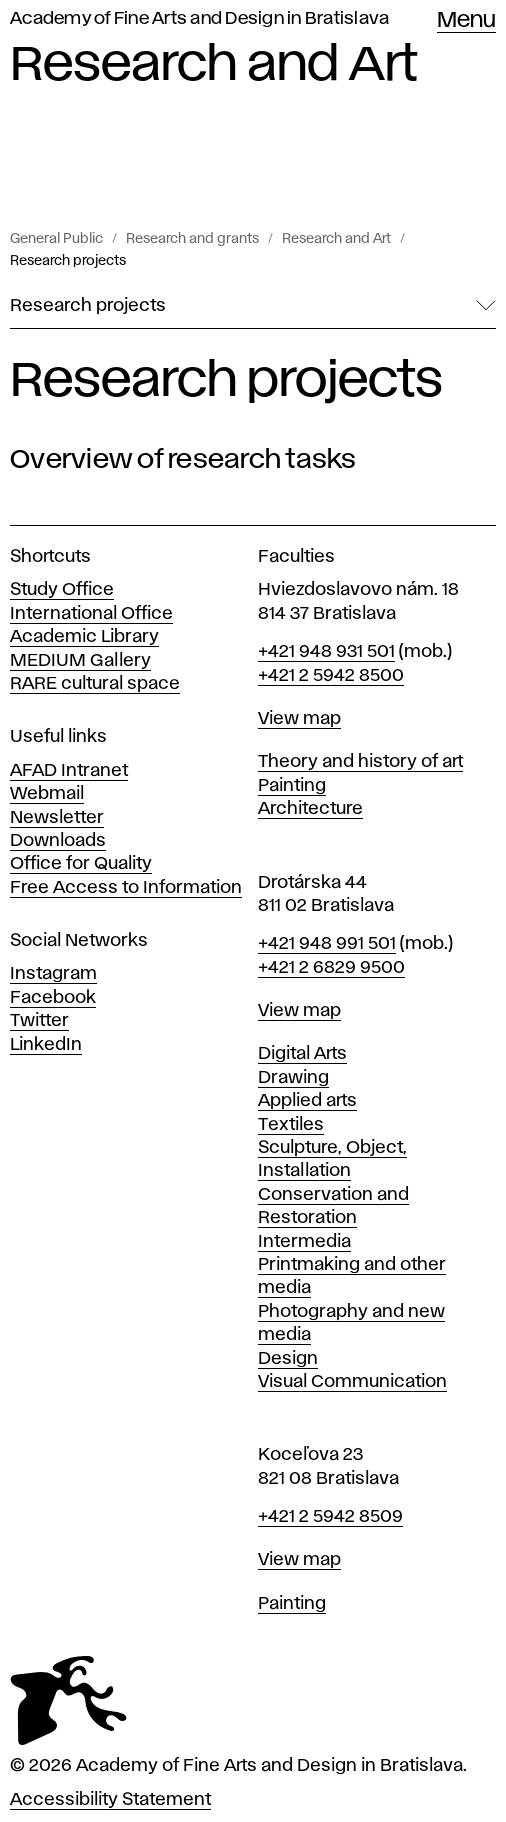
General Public (56, 239)
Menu (466, 21)
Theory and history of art (360, 762)
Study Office (62, 590)
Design (288, 1359)
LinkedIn (46, 1045)
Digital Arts (302, 1054)
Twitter (39, 1021)
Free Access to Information (126, 888)
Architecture (310, 809)
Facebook (53, 998)
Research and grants (192, 239)
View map (299, 719)
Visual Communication (352, 1382)
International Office (91, 614)
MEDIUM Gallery (80, 661)
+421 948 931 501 (326, 652)
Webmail (47, 794)
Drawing (293, 1078)
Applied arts (307, 1101)
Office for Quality (81, 864)
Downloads (58, 841)
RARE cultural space (95, 684)
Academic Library (84, 637)
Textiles (291, 1125)
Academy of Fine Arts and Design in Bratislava (199, 19)
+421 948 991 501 (327, 944)
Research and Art (336, 239)
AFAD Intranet (69, 771)
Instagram (53, 974)
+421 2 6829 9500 (331, 968)
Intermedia (304, 1242)
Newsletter (57, 818)
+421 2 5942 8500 (331, 676)
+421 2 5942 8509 (330, 1517)
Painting (292, 786)
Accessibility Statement (110, 1800)
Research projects (68, 261)
